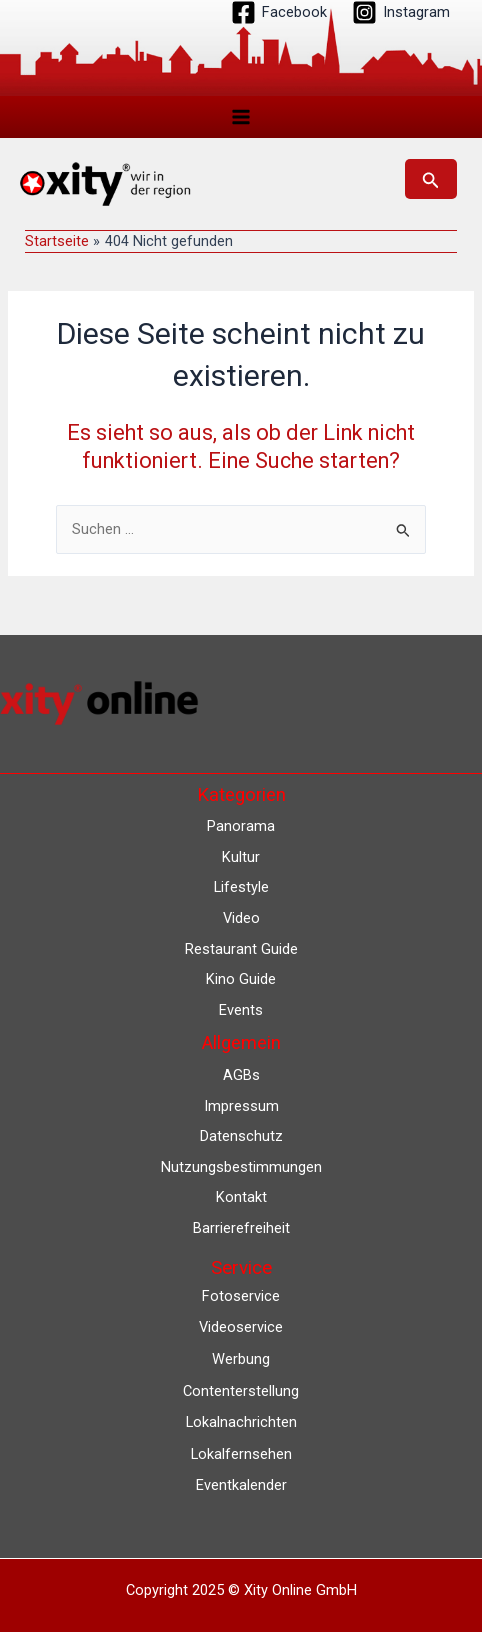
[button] (431, 179)
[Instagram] (401, 12)
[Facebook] (279, 12)
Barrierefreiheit (241, 1228)
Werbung (241, 1359)
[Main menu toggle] (241, 117)
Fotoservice (241, 1296)
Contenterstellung (241, 1391)
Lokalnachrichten (241, 1422)
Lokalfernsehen (241, 1454)
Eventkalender (241, 1485)
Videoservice (241, 1327)
